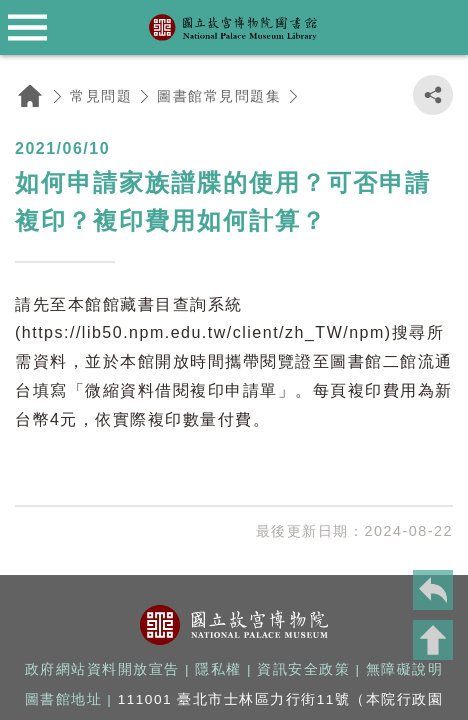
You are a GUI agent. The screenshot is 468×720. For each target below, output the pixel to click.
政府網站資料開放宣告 (102, 669)
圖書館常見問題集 (219, 96)
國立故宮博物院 (234, 625)
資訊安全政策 (303, 669)
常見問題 (101, 96)
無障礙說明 (405, 669)
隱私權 (218, 669)
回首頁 (30, 96)
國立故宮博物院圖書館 (234, 28)
